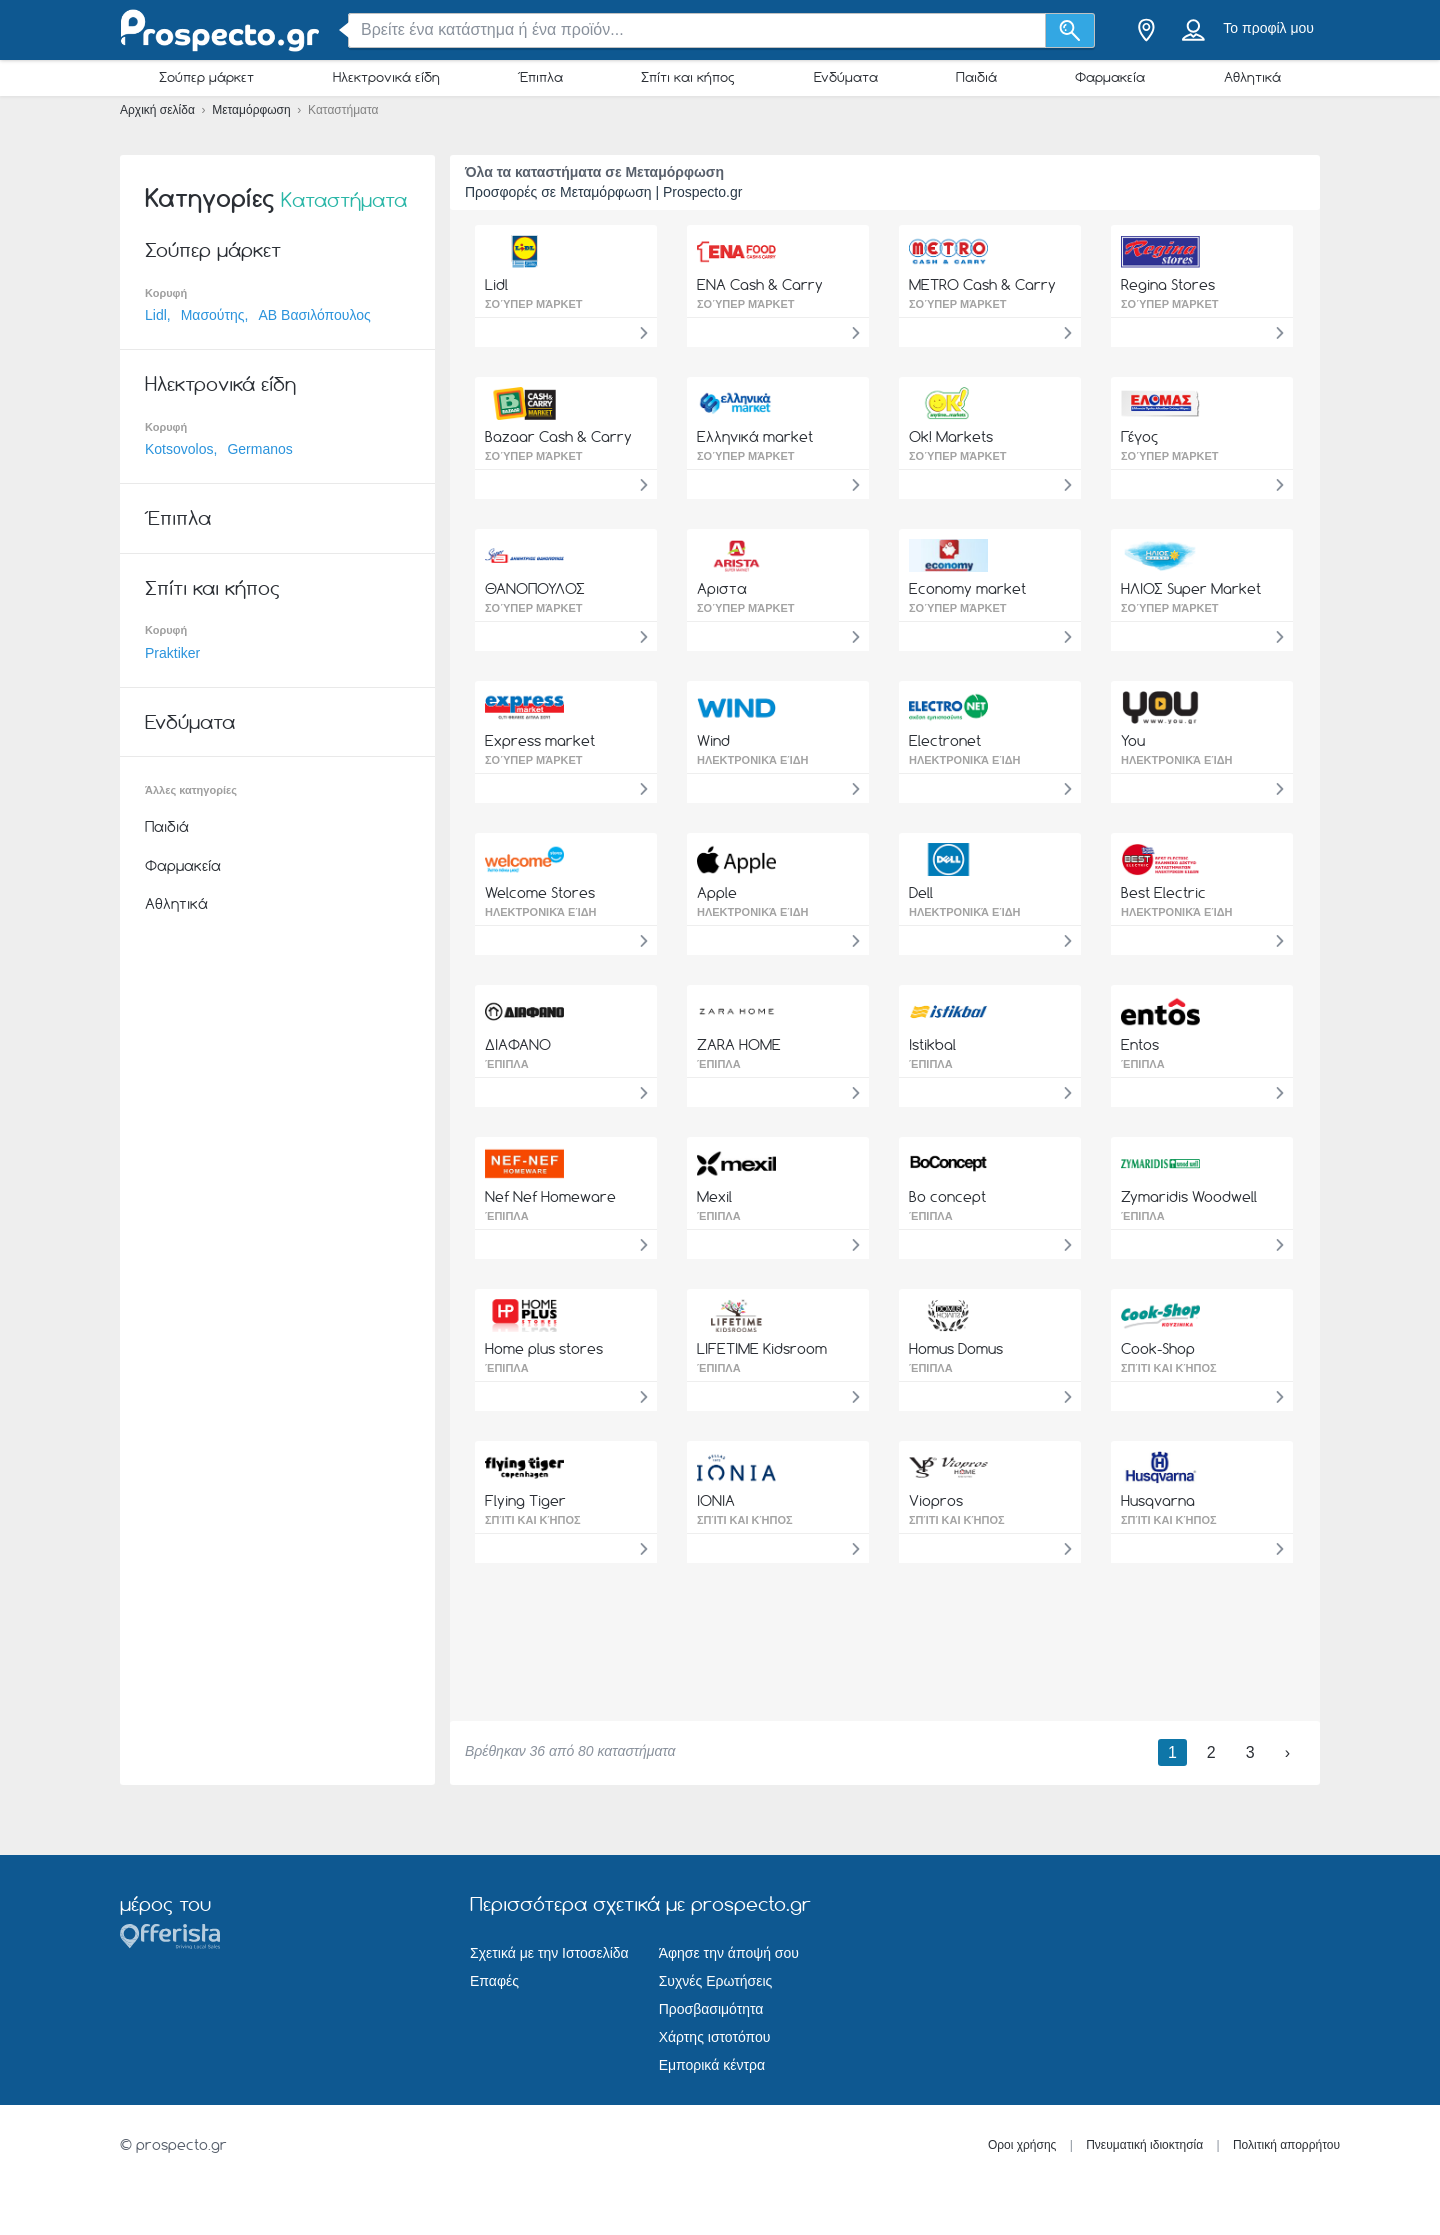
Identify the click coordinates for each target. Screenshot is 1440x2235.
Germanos (259, 449)
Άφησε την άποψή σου (729, 1953)
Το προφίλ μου (1268, 28)
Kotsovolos (179, 449)
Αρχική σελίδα (159, 110)
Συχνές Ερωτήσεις (716, 1981)
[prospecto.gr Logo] (220, 30)
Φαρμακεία (1110, 77)
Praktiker (172, 653)
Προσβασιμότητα (711, 2009)
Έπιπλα (540, 77)
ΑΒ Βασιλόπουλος (314, 315)
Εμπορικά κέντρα (712, 2065)
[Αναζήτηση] (1070, 30)
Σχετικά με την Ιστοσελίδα (549, 1953)
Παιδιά (976, 77)
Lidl (156, 315)
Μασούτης (213, 315)
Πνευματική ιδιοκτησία (1144, 2145)
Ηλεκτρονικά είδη (386, 77)
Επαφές (494, 1981)
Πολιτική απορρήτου (1286, 2145)
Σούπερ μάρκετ (206, 77)
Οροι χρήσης (1022, 2145)
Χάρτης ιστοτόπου (715, 2037)
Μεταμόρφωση (253, 110)
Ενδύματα (846, 77)
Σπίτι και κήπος (688, 77)
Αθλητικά (1252, 77)
